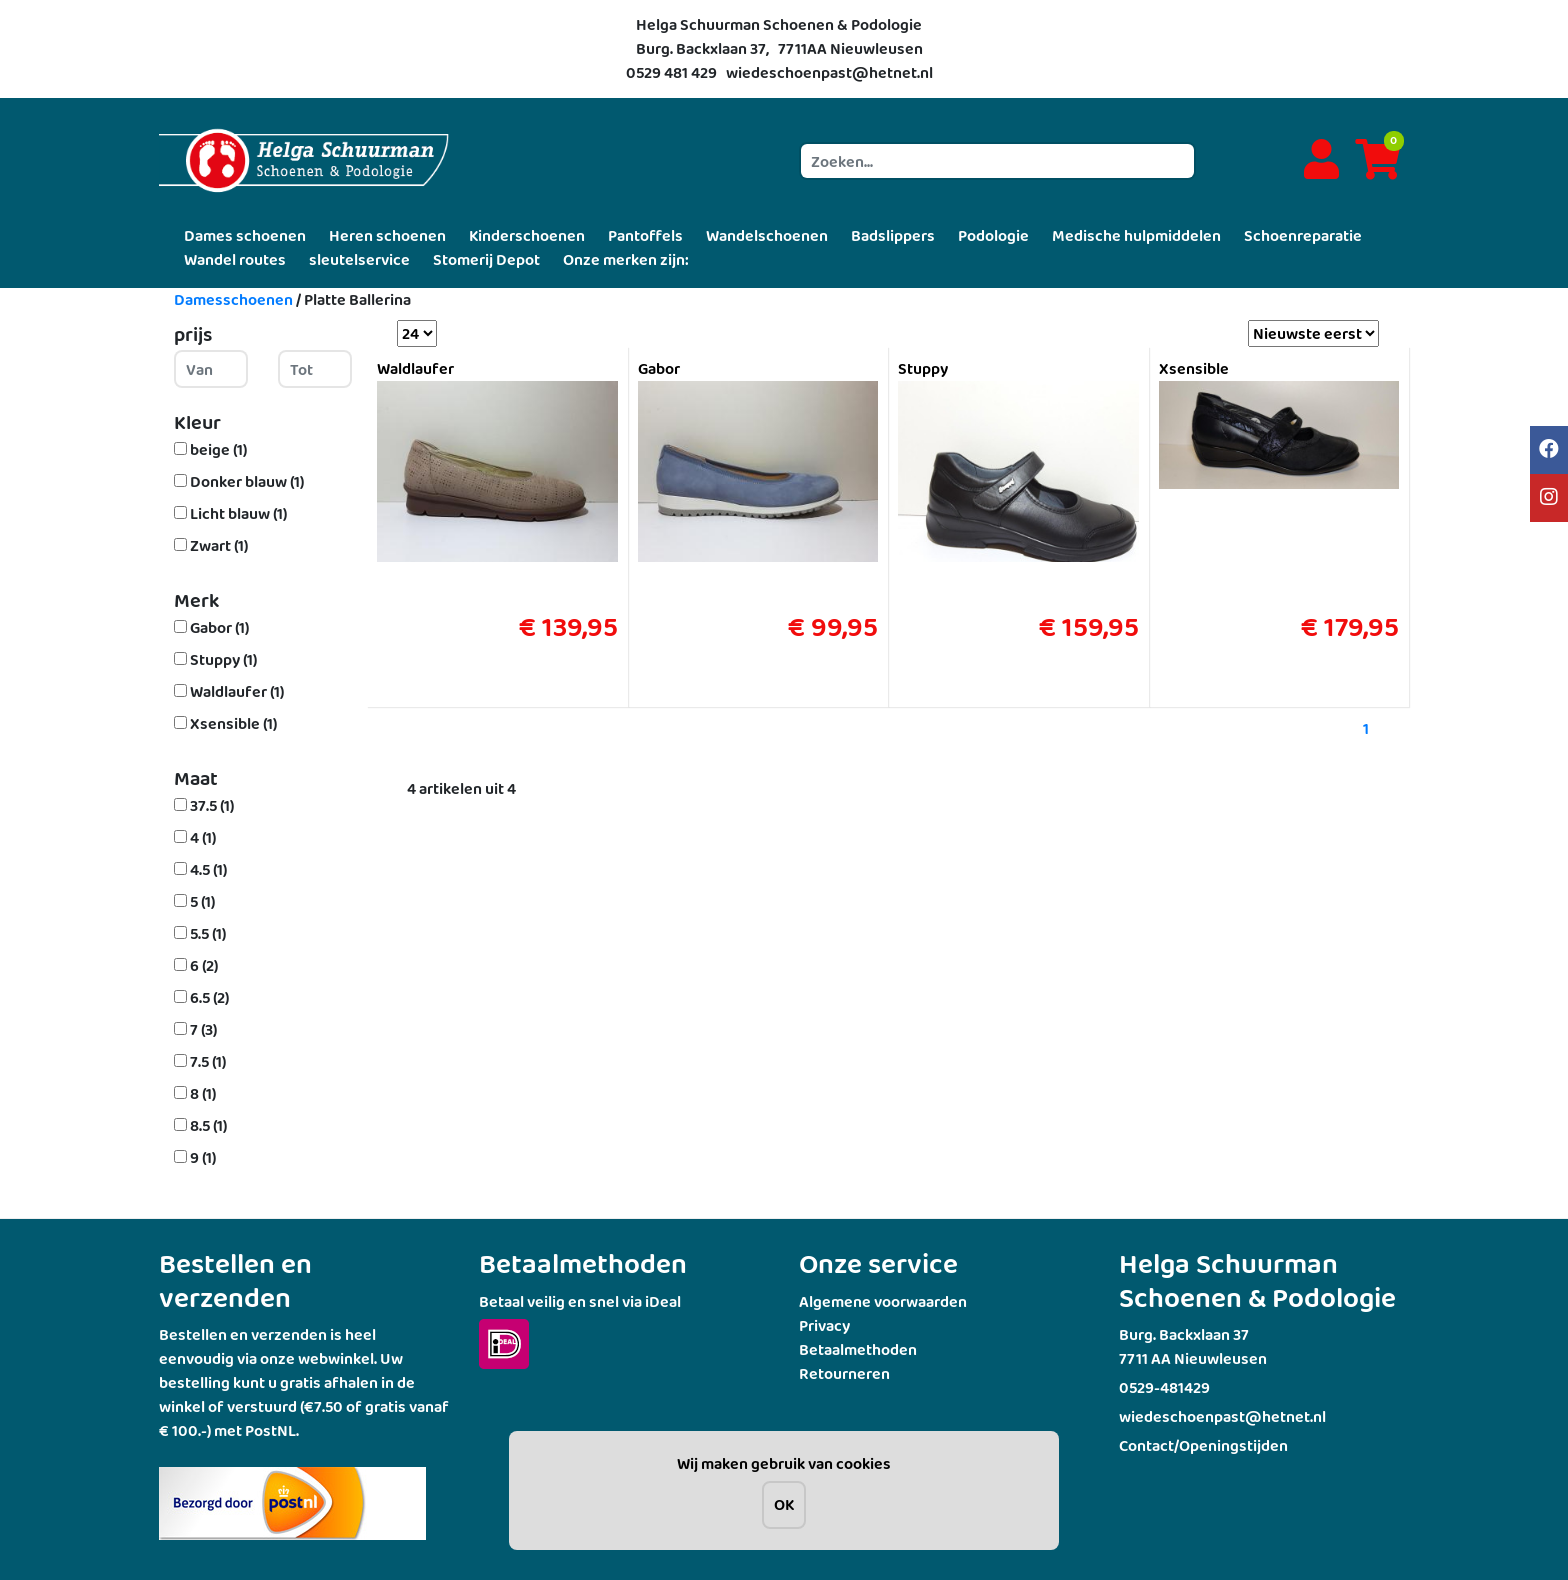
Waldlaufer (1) (237, 691)
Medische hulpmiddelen (1136, 235)
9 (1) (203, 1157)
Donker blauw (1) (247, 481)
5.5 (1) (208, 933)
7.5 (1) (208, 1061)
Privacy (824, 1325)
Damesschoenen (233, 299)
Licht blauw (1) (238, 513)
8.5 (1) (208, 1125)
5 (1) (202, 901)
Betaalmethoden (858, 1349)
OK (784, 1504)
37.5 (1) (212, 805)
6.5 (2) (209, 997)
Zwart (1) (219, 545)
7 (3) (203, 1029)
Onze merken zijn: (626, 259)
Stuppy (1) (223, 659)
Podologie (993, 235)
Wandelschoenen (767, 235)
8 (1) (203, 1093)
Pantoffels (645, 235)
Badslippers (893, 235)
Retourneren (844, 1373)
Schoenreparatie (1303, 235)
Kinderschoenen (527, 235)
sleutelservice (359, 259)
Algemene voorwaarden (883, 1301)
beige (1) (218, 449)
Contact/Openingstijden (1203, 1445)
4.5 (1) (208, 869)
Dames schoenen (245, 235)
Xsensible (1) (233, 723)
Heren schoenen (387, 235)
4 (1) (203, 837)
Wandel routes (235, 259)
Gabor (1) (219, 627)
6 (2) (204, 965)
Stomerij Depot (486, 259)
